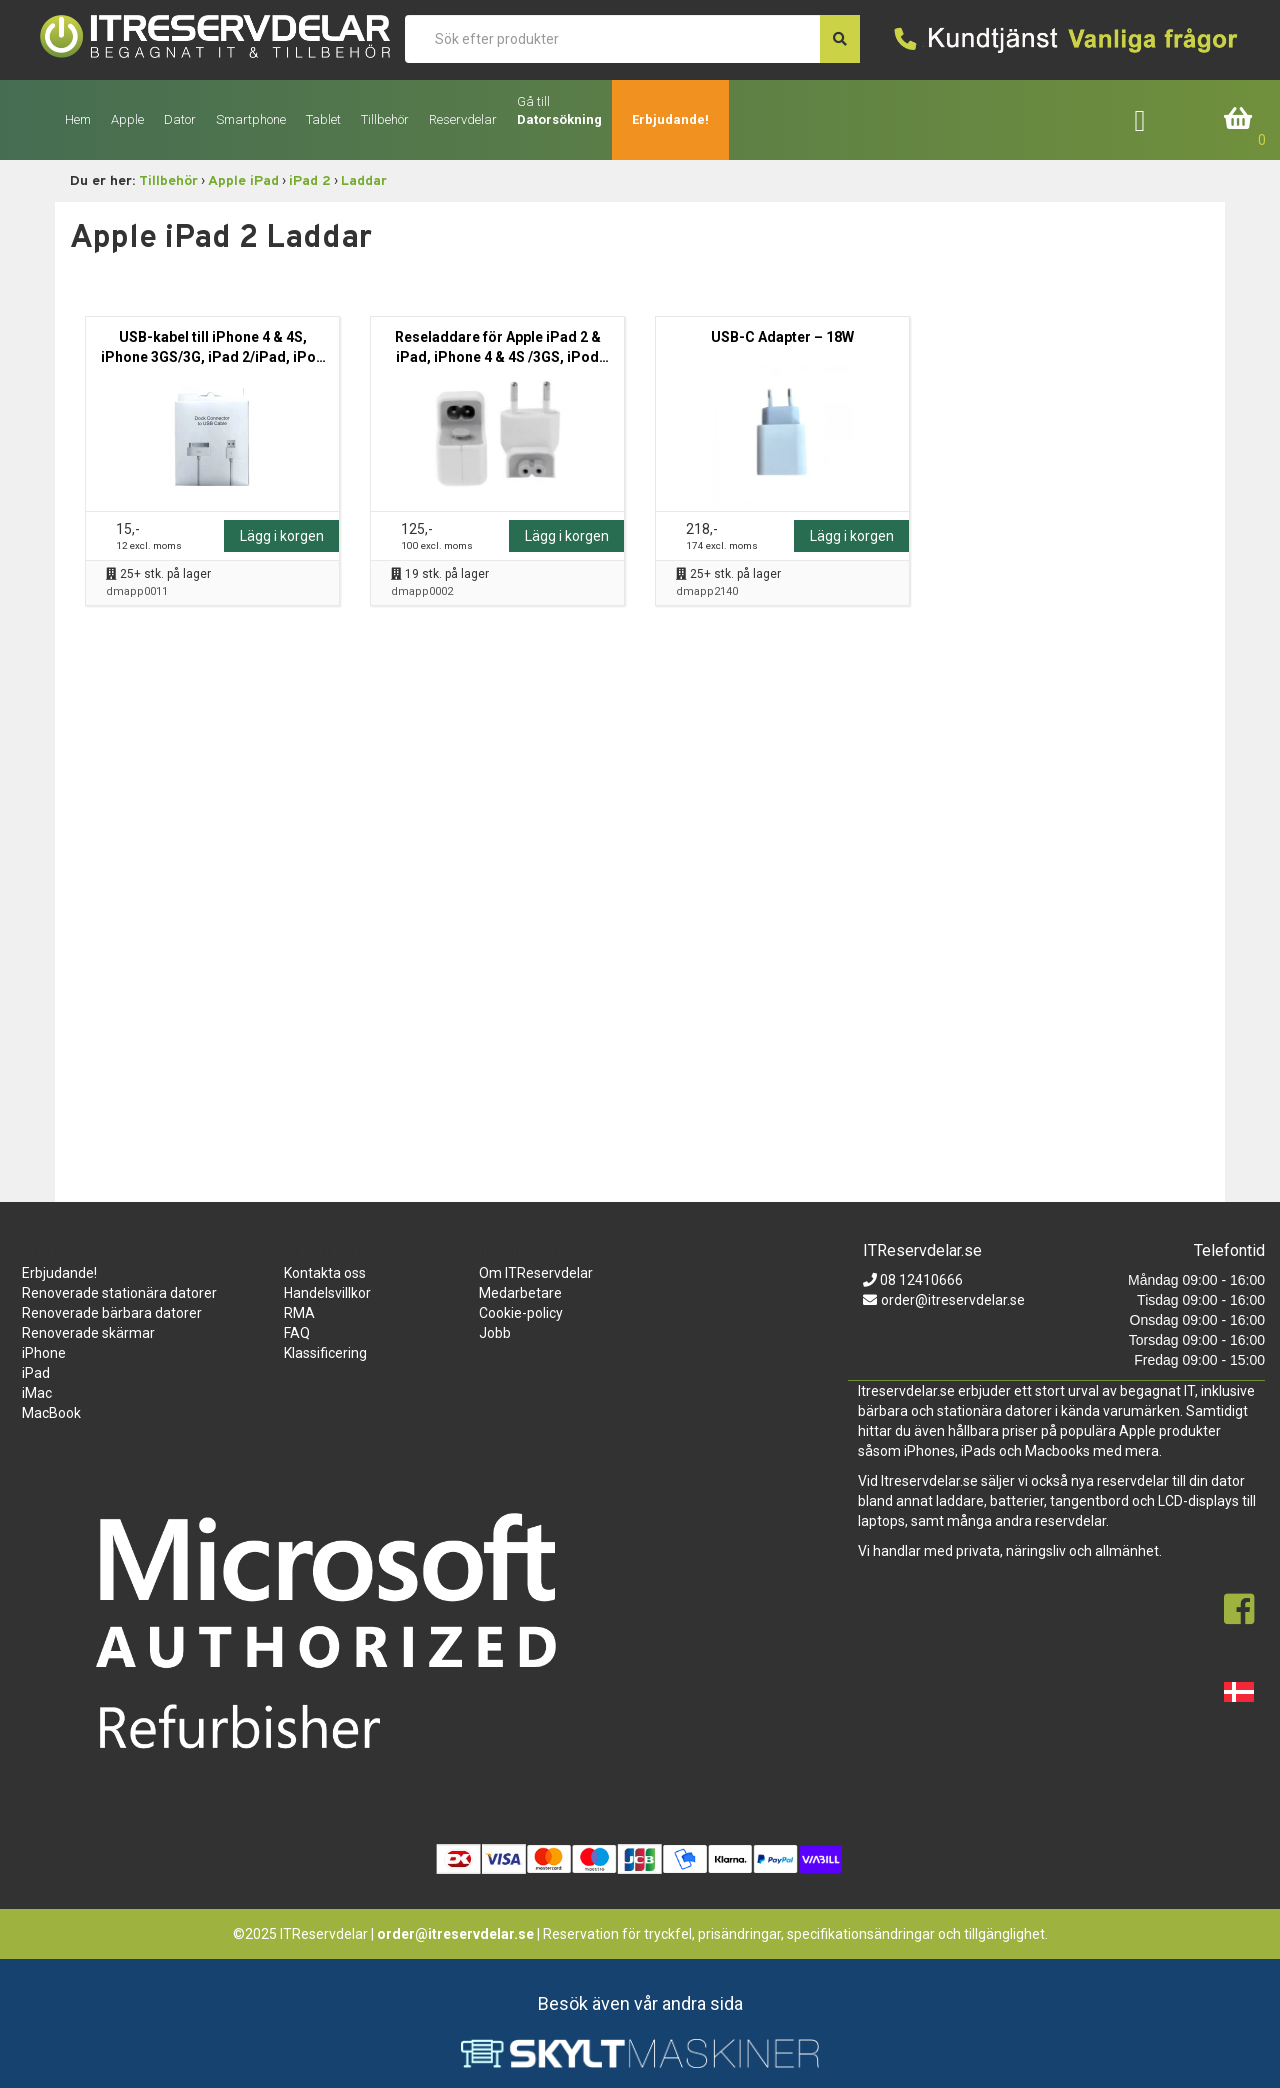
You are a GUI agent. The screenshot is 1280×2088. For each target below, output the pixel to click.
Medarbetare (520, 1293)
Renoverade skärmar (88, 1333)
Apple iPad (243, 181)
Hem (78, 119)
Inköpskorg (1239, 119)
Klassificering (325, 1353)
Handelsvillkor (327, 1293)
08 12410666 (920, 1280)
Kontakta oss (325, 1273)
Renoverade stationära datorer (119, 1293)
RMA (299, 1313)
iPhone (44, 1353)
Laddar (364, 181)
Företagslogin (1154, 119)
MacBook (51, 1413)
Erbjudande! (670, 119)
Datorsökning (559, 119)
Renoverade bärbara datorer (112, 1313)
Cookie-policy (521, 1313)
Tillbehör (168, 181)
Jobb (495, 1333)
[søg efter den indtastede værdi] (840, 39)
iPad (36, 1373)
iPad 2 (310, 181)
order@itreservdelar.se (953, 1300)
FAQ (297, 1333)
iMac (37, 1393)
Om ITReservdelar (536, 1273)
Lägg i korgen (282, 536)
